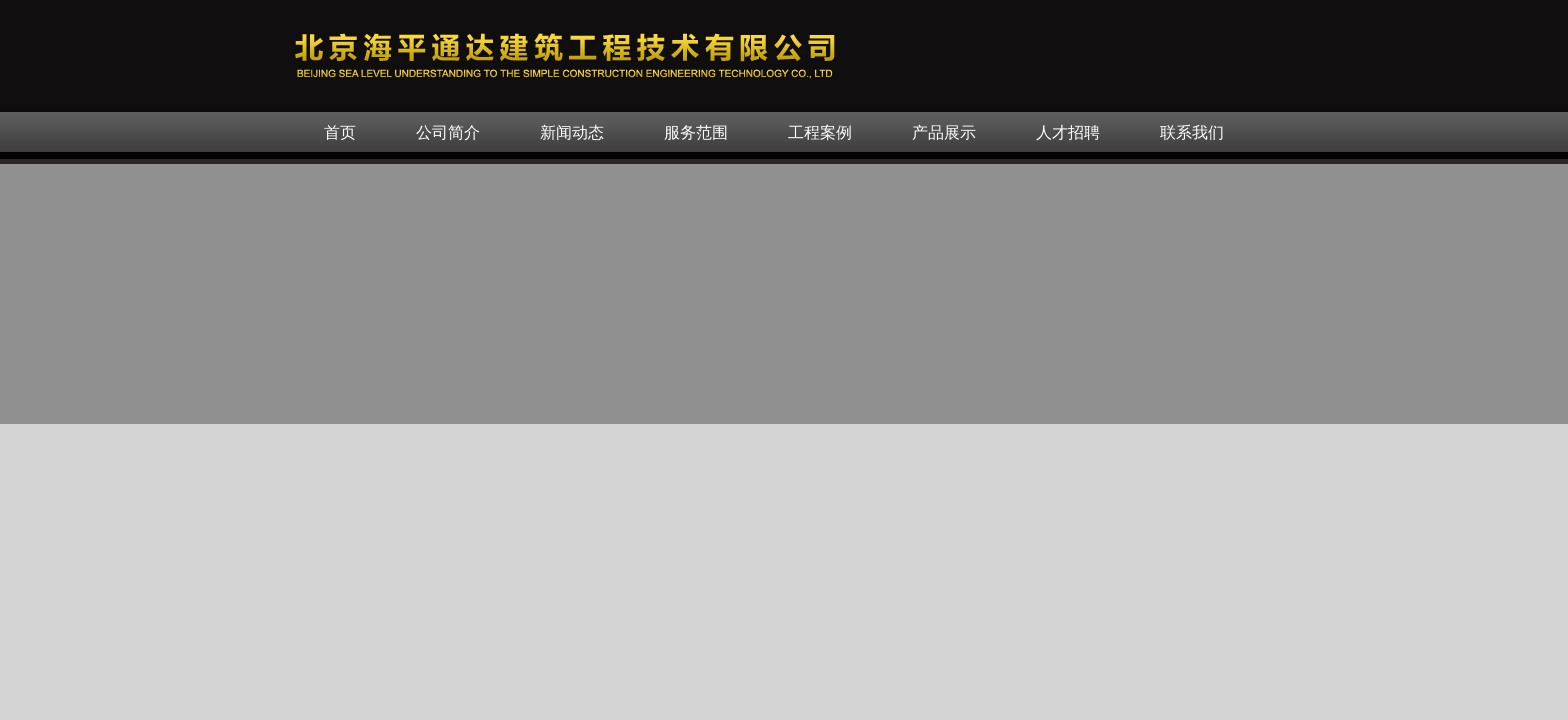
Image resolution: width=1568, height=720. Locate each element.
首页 (340, 132)
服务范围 (696, 132)
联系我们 (1192, 132)
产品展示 (944, 132)
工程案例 (820, 132)
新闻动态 (572, 132)
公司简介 (448, 132)
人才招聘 (1068, 132)
